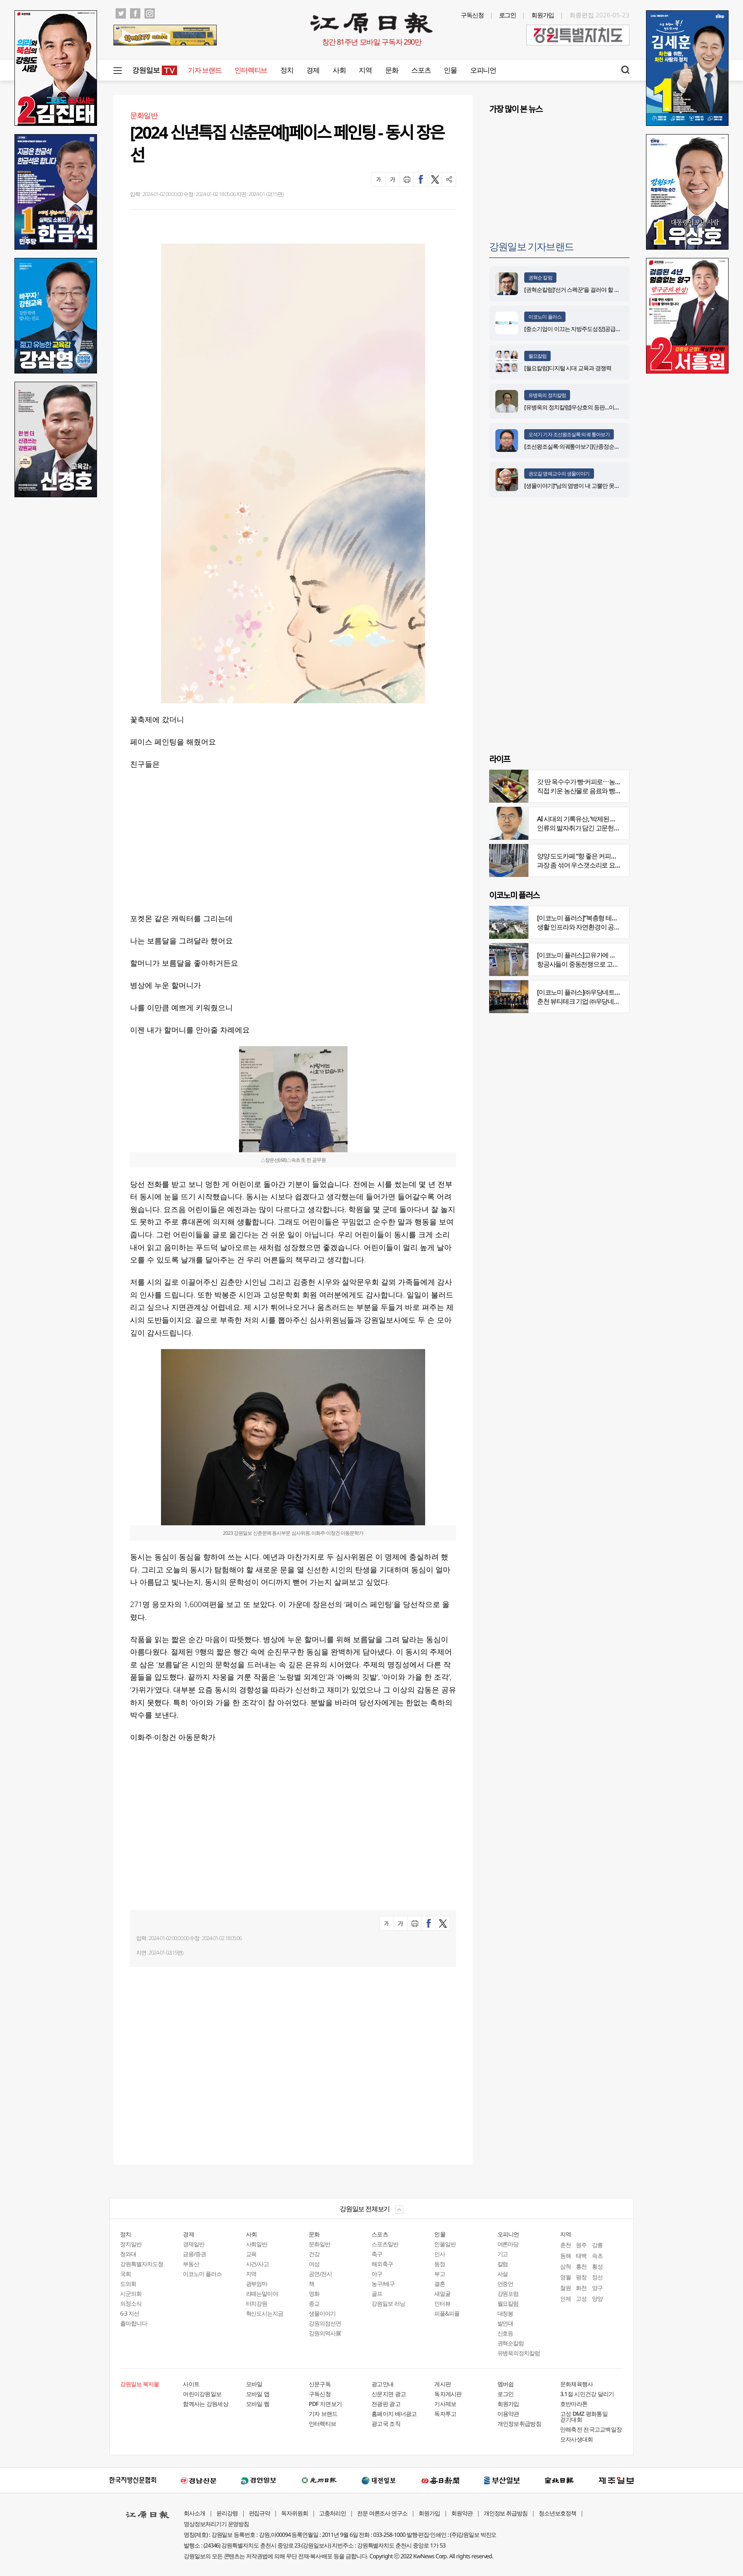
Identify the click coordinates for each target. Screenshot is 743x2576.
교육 (251, 2254)
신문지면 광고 (389, 2394)
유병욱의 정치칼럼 (547, 395)
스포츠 (421, 70)
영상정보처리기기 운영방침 (216, 2524)
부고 (439, 2274)
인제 (565, 2298)
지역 (365, 70)
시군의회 (131, 2293)
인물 (450, 70)
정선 (597, 2277)
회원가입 (542, 15)
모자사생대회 (576, 2439)
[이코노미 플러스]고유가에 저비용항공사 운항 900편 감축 (613, 955)
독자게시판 (448, 2394)
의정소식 (131, 2303)
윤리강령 (227, 2513)
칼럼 (502, 2264)
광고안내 (382, 2384)
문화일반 (319, 2244)
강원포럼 (508, 2293)
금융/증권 (194, 2254)
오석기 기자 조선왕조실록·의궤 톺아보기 (569, 434)
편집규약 (259, 2513)
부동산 (191, 2264)
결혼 (439, 2284)
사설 (502, 2274)
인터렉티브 (250, 70)
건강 (314, 2254)
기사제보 (445, 2404)
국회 (125, 2274)
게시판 (442, 2384)
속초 (597, 2255)
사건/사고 (257, 2264)
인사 (439, 2254)
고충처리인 (332, 2513)
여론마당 (508, 2244)
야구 (377, 2274)
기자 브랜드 (204, 70)
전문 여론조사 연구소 (382, 2513)
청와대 (128, 2254)
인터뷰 (442, 2303)
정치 (286, 70)
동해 (565, 2255)
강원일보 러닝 (388, 2303)
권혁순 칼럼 (540, 277)
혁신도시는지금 (265, 2313)
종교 (314, 2303)
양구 (597, 2288)
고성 (581, 2298)
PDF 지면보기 (325, 2404)
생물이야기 (322, 2313)
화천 (581, 2288)
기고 (502, 2254)
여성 (314, 2264)
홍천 (581, 2266)
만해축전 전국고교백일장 (591, 2429)
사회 (339, 70)
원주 (581, 2245)
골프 (377, 2293)
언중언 (505, 2284)
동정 (439, 2264)
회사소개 (194, 2513)
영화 (314, 2293)
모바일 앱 (258, 2394)
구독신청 (472, 15)
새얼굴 (442, 2293)
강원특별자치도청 (141, 2264)
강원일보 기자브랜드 (531, 246)
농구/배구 (383, 2284)
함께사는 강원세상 (205, 2404)
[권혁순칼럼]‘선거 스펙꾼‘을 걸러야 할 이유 (574, 289)
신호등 (505, 2333)
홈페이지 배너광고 (394, 2414)
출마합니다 (133, 2323)
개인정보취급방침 (519, 2423)
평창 (581, 2277)
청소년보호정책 (557, 2513)
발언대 (505, 2323)
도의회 (128, 2284)
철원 (565, 2288)
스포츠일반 (385, 2244)
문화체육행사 (576, 2384)
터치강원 (256, 2303)
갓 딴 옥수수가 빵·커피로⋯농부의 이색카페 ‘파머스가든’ (611, 781)
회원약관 (462, 2513)
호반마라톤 (574, 2404)
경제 (312, 70)
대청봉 (505, 2313)
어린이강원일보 (202, 2394)
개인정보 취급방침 (506, 2513)
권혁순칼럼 (510, 2343)
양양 (597, 2298)
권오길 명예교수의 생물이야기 (559, 473)
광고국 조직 (386, 2423)
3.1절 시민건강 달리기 (587, 2394)
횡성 (597, 2266)
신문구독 (320, 2384)
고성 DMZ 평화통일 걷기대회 (584, 2416)
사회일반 (256, 2244)
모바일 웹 (258, 2404)
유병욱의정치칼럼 (518, 2353)
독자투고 (445, 2414)
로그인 (507, 15)
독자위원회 (294, 2513)
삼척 (565, 2266)
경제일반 (193, 2244)
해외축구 (382, 2264)
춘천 (565, 2245)
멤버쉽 (505, 2384)
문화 (391, 70)
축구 (377, 2254)
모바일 (254, 2384)
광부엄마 (256, 2284)
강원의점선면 (325, 2323)
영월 (565, 2277)
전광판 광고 (386, 2404)
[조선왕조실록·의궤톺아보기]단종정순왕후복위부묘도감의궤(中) (599, 446)
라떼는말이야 (262, 2293)
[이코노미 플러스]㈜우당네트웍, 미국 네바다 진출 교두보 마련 (619, 992)
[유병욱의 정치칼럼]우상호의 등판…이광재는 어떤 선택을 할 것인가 (603, 407)
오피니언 (483, 70)
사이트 (191, 2384)
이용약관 (508, 2414)
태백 (581, 2255)
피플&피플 (446, 2313)
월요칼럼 (537, 355)
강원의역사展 (325, 2333)
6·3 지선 (129, 2313)
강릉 (597, 2245)
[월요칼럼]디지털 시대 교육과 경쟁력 (567, 368)
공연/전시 (320, 2274)
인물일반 (445, 2244)
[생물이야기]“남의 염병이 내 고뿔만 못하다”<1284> (584, 485)
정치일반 (131, 2244)
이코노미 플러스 (544, 316)
